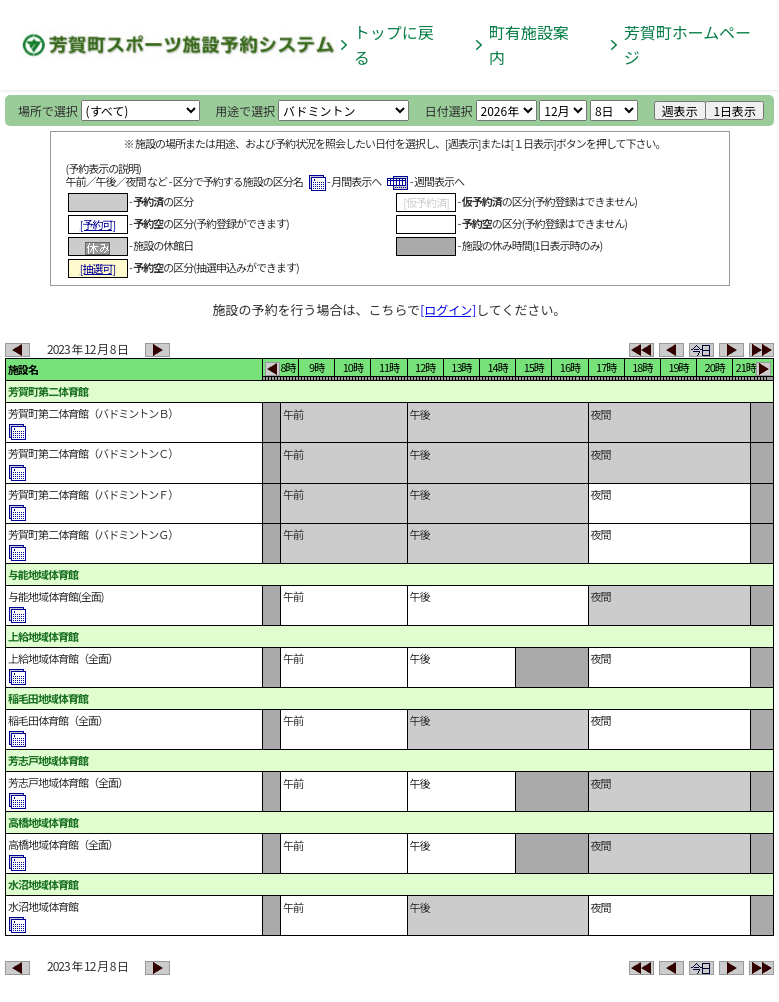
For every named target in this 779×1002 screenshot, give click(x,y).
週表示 (680, 110)
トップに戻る (394, 44)
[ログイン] (448, 309)
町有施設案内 (529, 44)
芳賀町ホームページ (688, 44)
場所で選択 (48, 110)
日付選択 (449, 110)
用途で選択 (245, 110)
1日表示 (734, 110)
